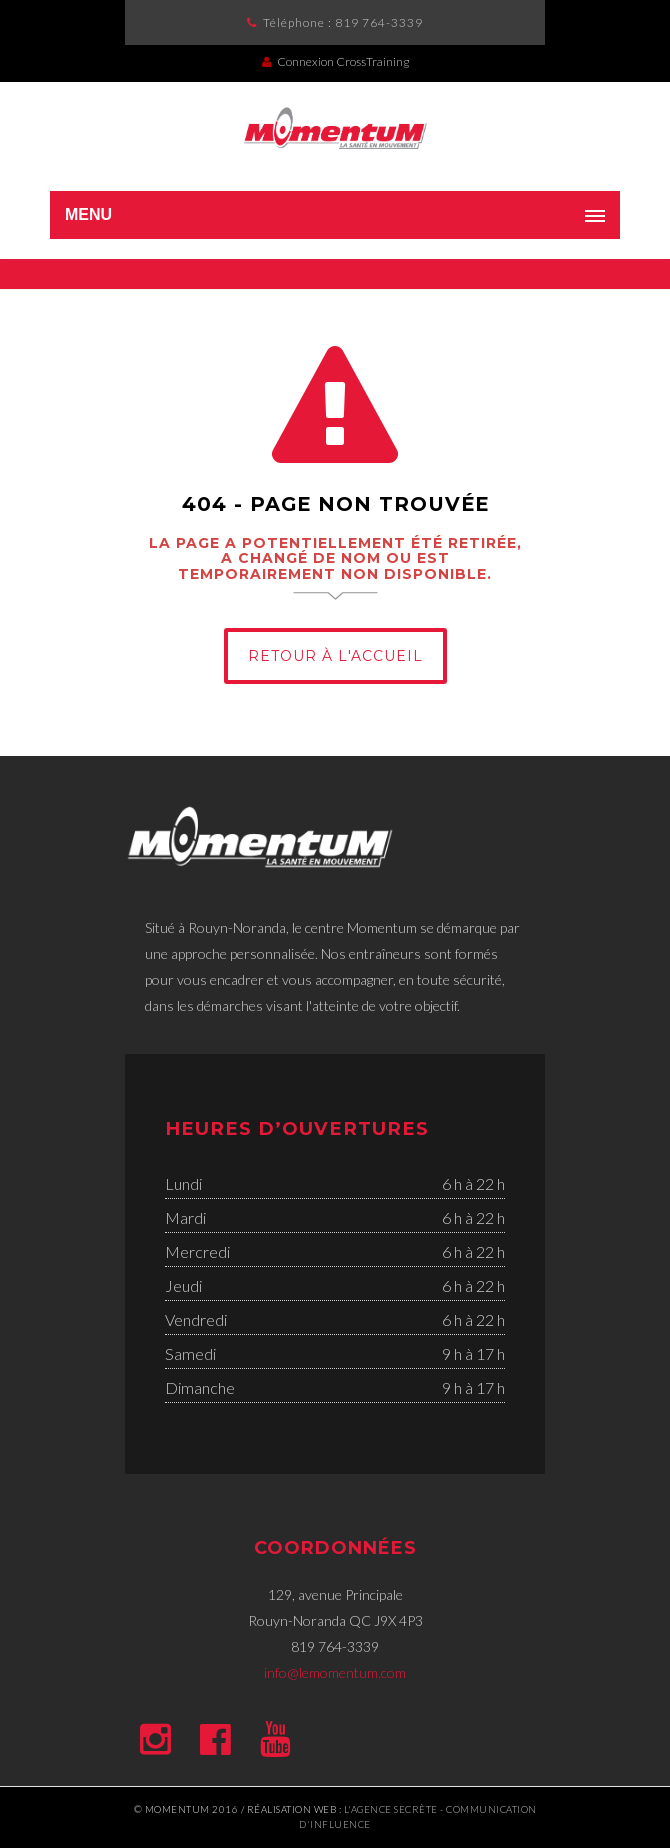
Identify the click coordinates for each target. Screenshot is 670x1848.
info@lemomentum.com (335, 1672)
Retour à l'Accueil (335, 656)
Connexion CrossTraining (335, 61)
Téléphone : (343, 22)
